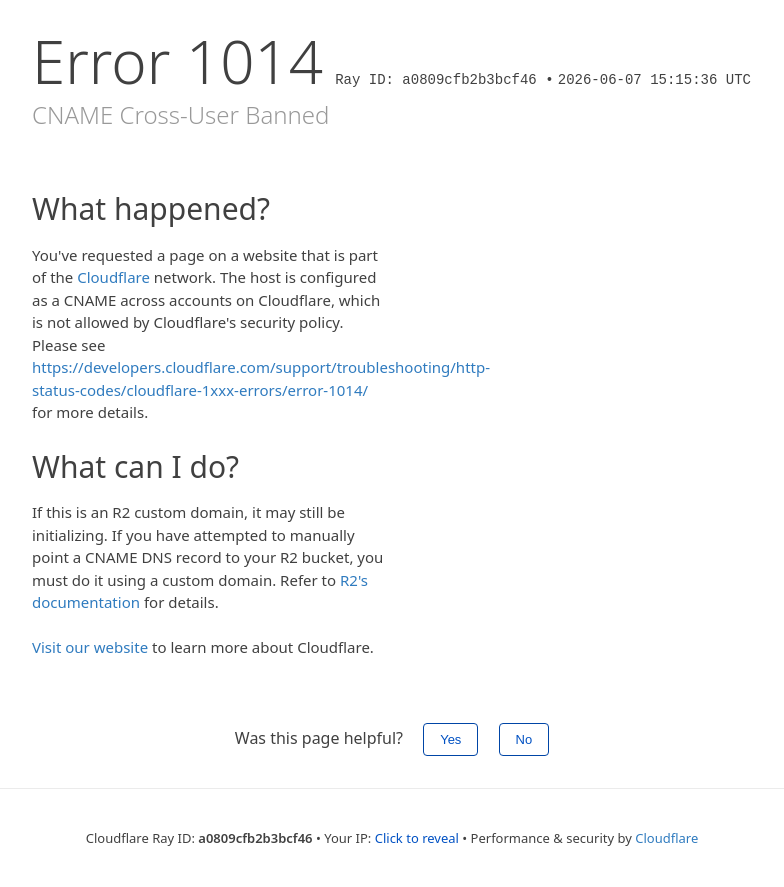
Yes (450, 739)
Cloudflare (113, 277)
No (524, 739)
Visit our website (90, 647)
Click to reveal (417, 838)
